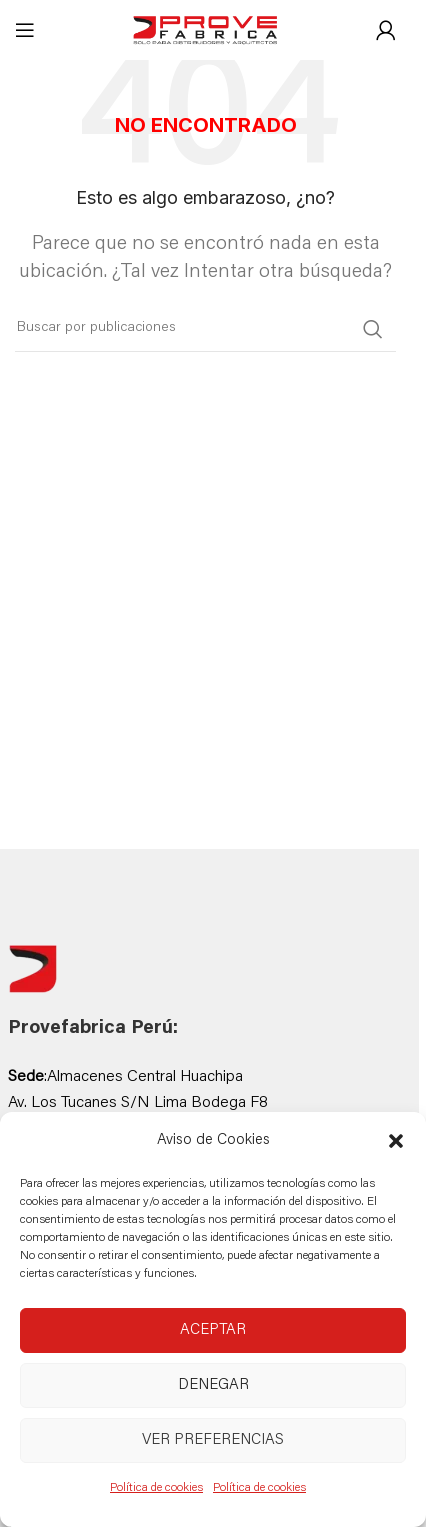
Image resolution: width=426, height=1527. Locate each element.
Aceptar (213, 1330)
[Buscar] (205, 329)
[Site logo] (206, 31)
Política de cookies (156, 1488)
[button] (396, 1141)
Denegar (213, 1385)
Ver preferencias (213, 1440)
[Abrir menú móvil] (25, 30)
